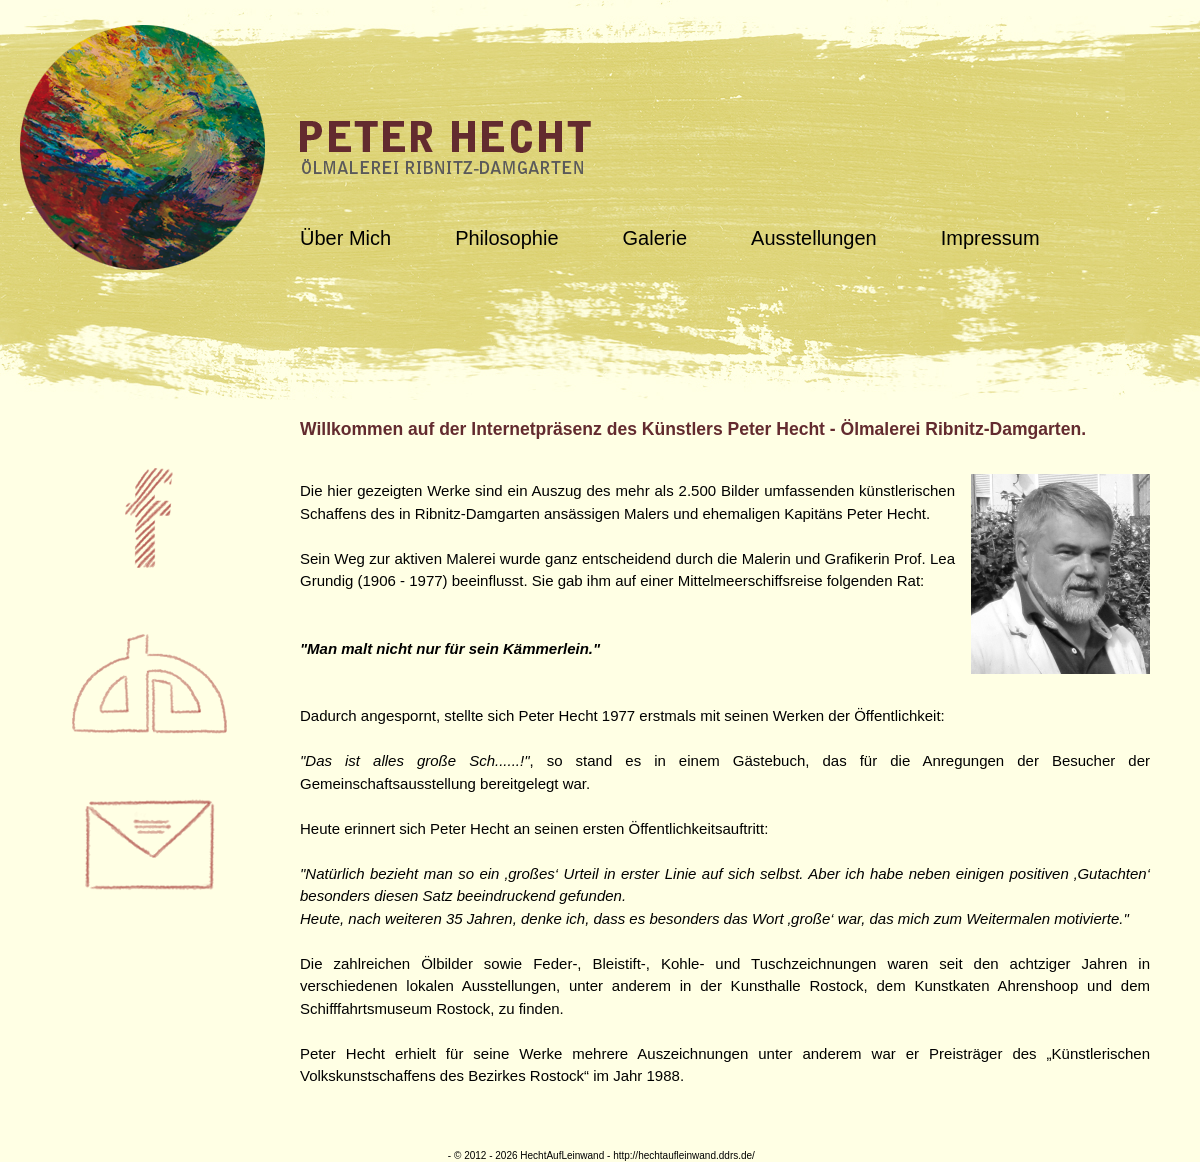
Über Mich (345, 238)
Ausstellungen (814, 238)
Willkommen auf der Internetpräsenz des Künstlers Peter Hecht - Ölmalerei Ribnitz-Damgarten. (693, 429)
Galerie (655, 238)
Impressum (990, 238)
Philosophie (506, 238)
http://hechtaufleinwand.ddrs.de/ (684, 1155)
